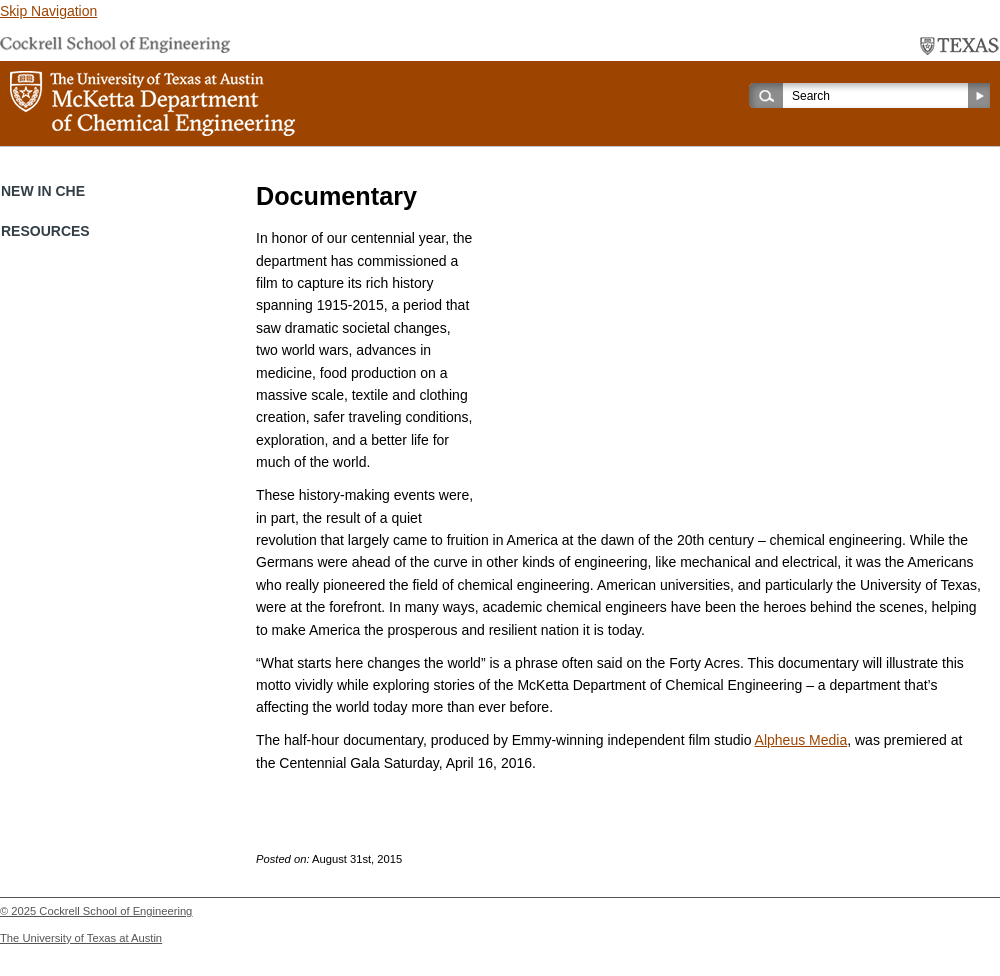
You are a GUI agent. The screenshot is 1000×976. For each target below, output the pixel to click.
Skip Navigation (48, 11)
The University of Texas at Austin (81, 938)
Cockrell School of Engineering (115, 911)
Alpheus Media (801, 740)
